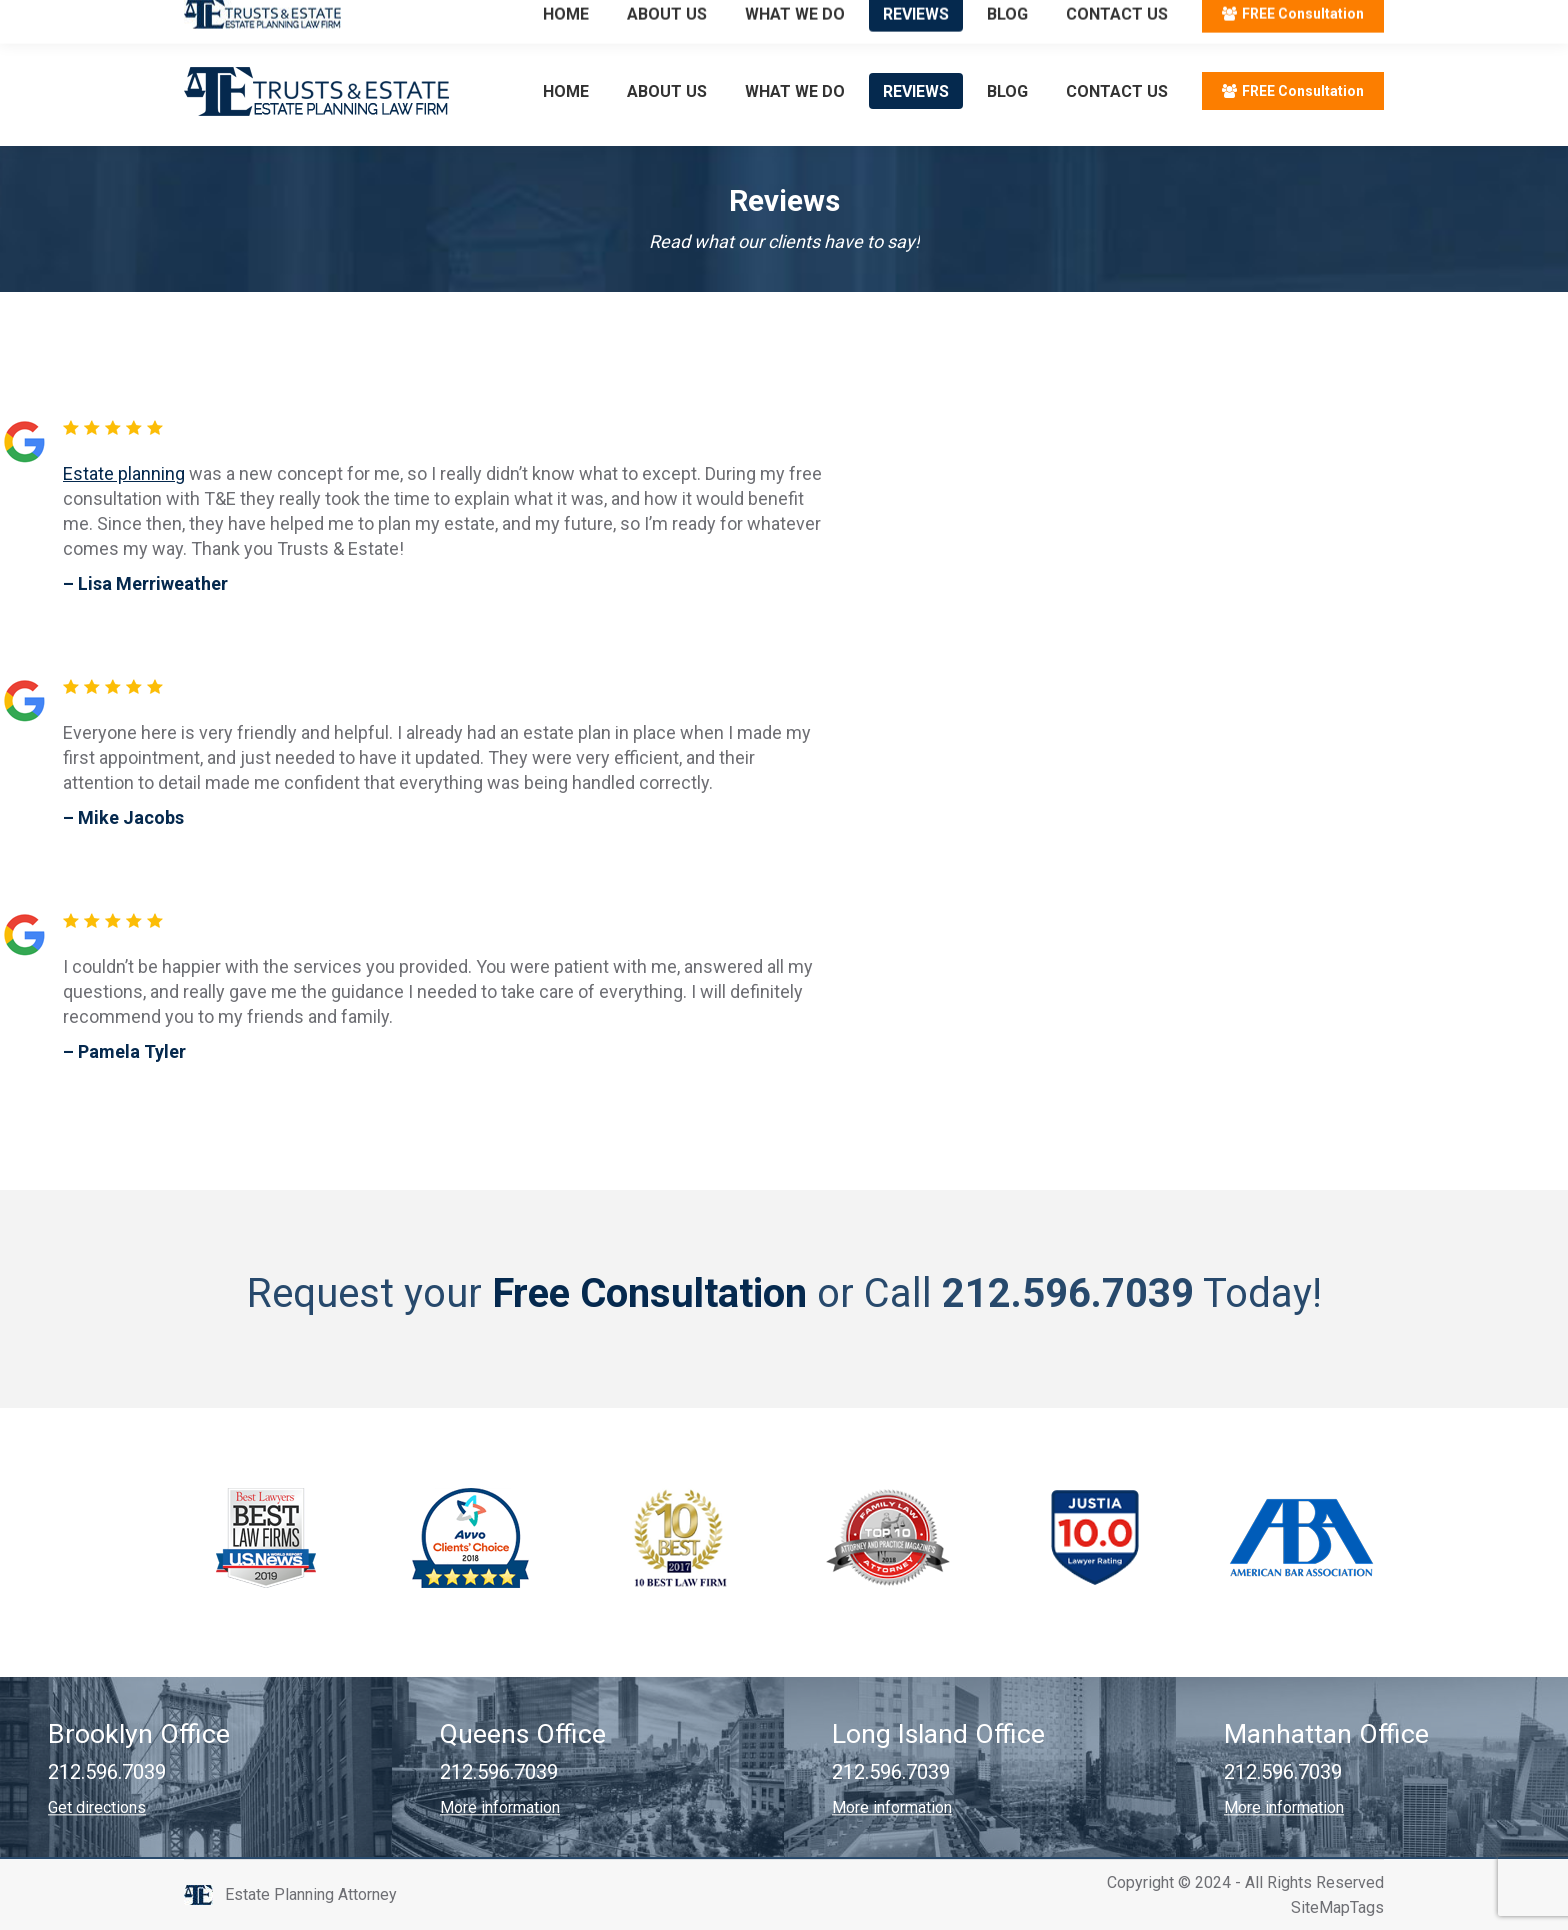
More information (500, 1807)
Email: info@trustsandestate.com (419, 18)
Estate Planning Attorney (311, 1894)
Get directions (97, 1807)
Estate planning (124, 473)
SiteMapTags (1337, 1907)
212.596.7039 (233, 18)
